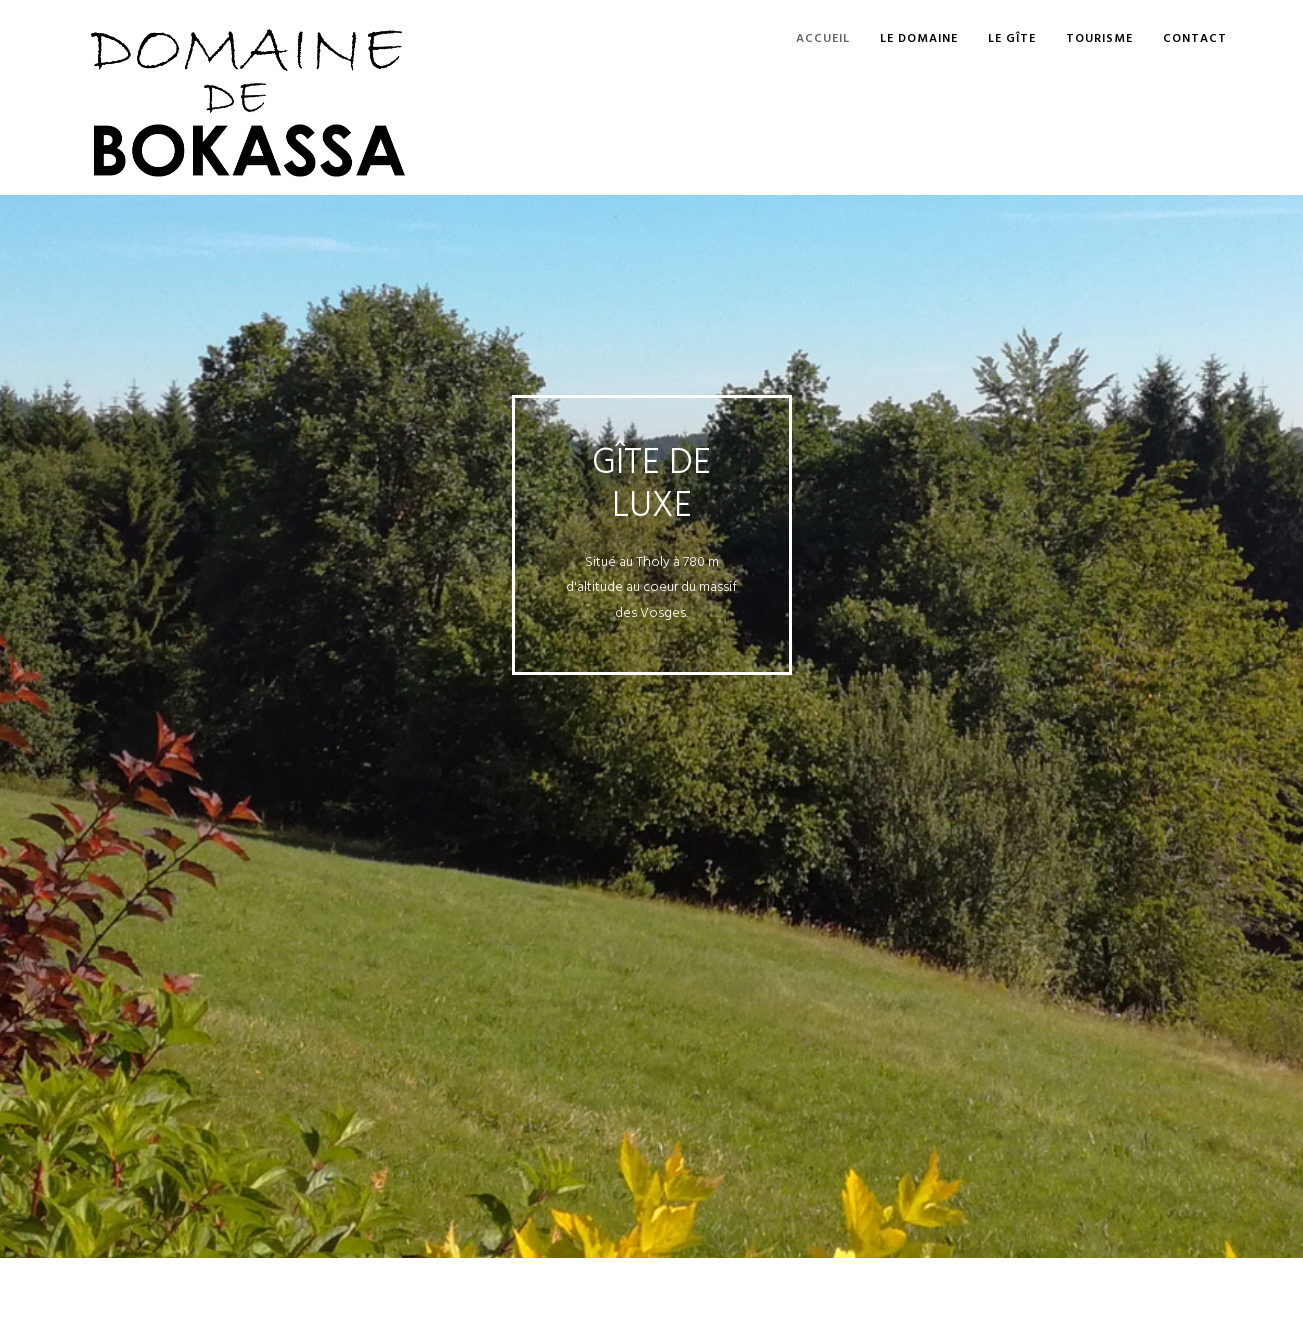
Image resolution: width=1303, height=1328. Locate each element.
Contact (1195, 39)
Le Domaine (919, 39)
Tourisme (1099, 39)
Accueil (823, 39)
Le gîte (1012, 39)
